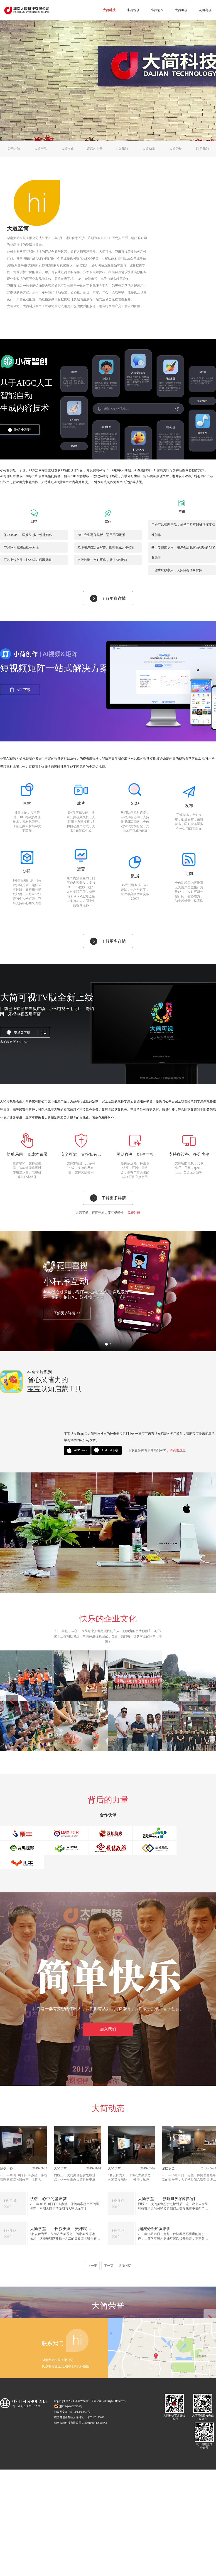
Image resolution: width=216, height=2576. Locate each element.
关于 (13, 149)
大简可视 (181, 10)
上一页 (92, 2265)
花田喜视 (205, 10)
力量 (95, 149)
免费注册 (134, 1212)
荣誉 (175, 149)
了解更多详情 (108, 598)
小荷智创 (133, 10)
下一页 (108, 2265)
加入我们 (108, 2029)
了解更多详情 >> (67, 1313)
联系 (202, 149)
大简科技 (109, 10)
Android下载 (106, 1450)
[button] (11, 1700)
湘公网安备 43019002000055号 (72, 2518)
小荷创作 (157, 10)
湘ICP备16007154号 (71, 2512)
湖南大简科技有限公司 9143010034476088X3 (80, 2529)
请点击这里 (178, 1450)
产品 (40, 149)
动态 (148, 149)
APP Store (76, 1450)
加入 (121, 149)
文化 (67, 149)
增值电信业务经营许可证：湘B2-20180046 (79, 2523)
